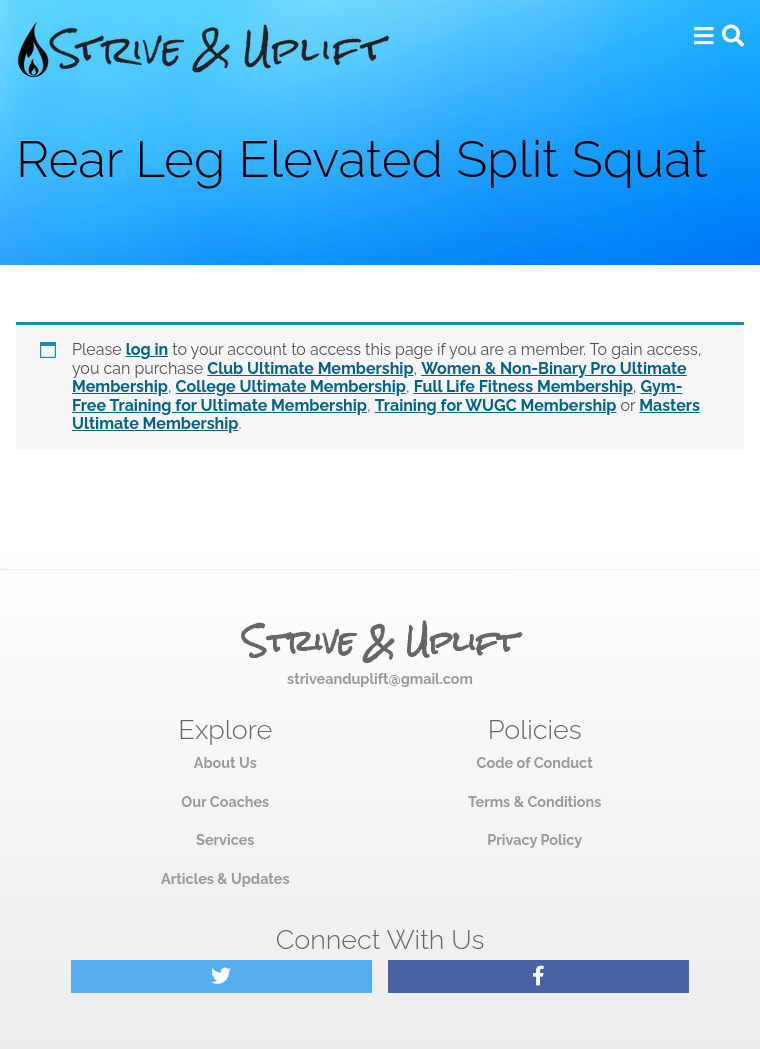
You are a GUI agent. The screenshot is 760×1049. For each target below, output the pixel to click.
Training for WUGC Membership (496, 405)
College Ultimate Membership (291, 386)
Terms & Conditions (534, 801)
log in (147, 349)
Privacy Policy (534, 839)
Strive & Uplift (380, 642)
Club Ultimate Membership (310, 368)
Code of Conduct (535, 762)
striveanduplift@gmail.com (380, 678)
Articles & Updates (225, 878)
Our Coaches (225, 801)
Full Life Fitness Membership (523, 386)
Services (225, 839)
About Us (225, 762)
